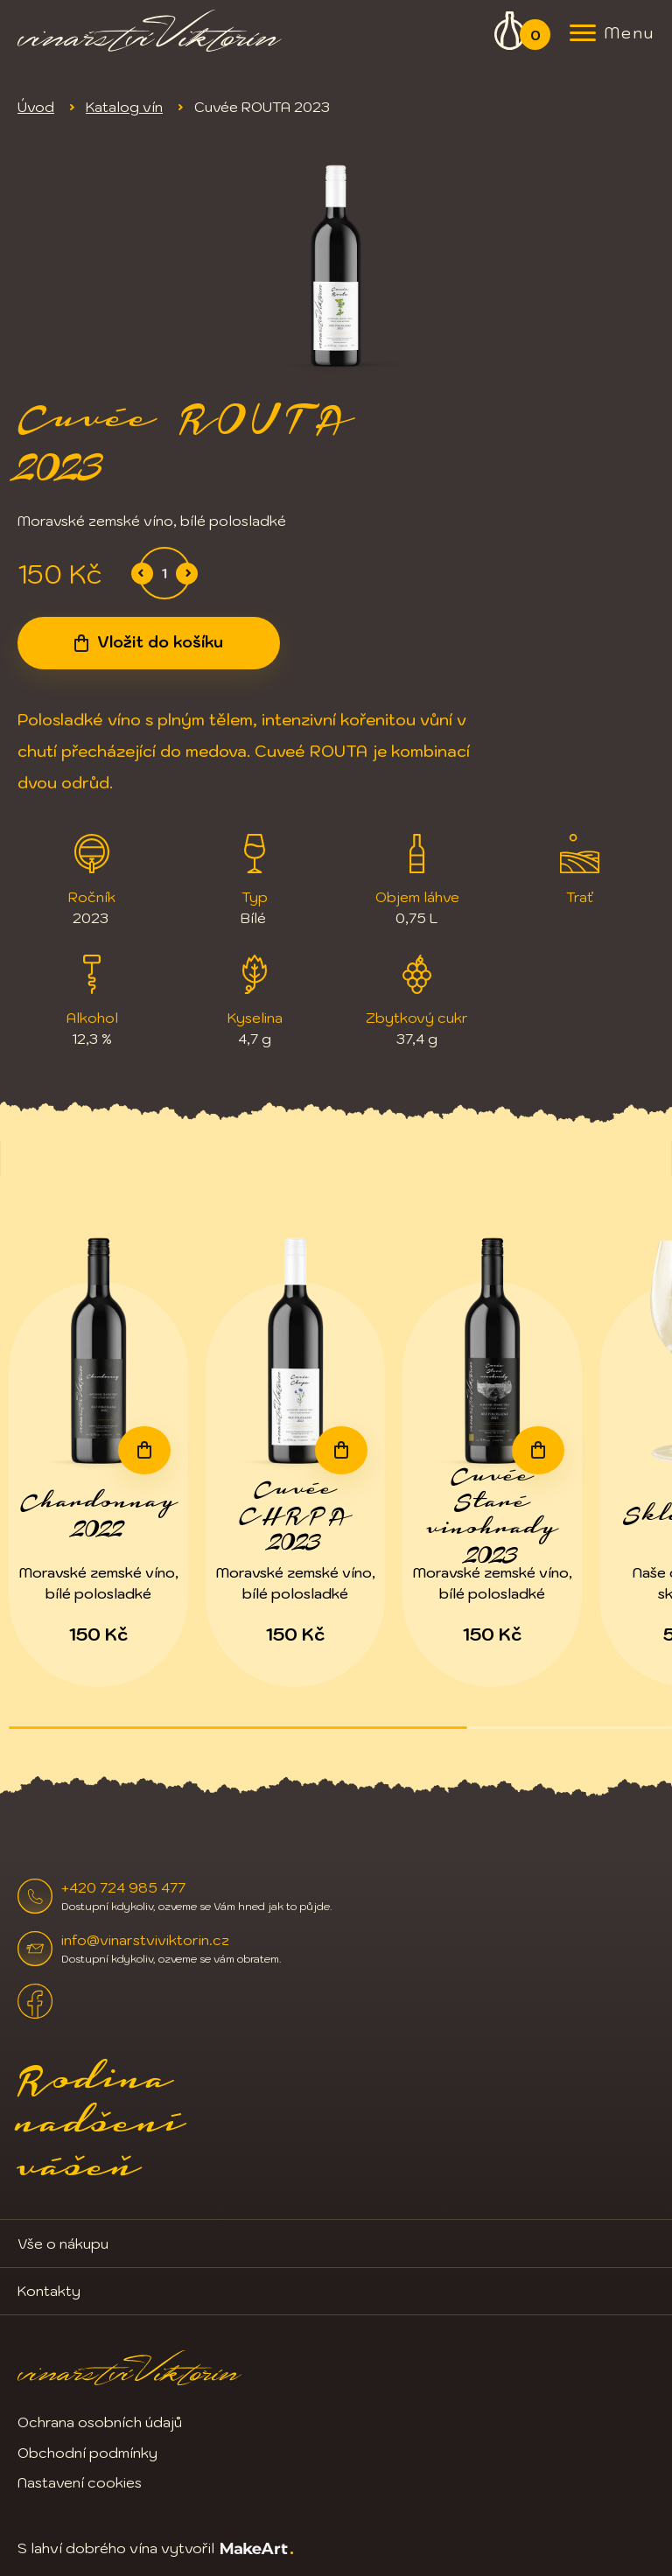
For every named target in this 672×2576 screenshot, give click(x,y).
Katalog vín (124, 107)
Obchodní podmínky (88, 2452)
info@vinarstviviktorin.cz (145, 1940)
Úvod (36, 107)
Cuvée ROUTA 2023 (262, 107)
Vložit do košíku (160, 642)
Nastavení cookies (80, 2482)
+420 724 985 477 (123, 1887)
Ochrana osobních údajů (100, 2422)
